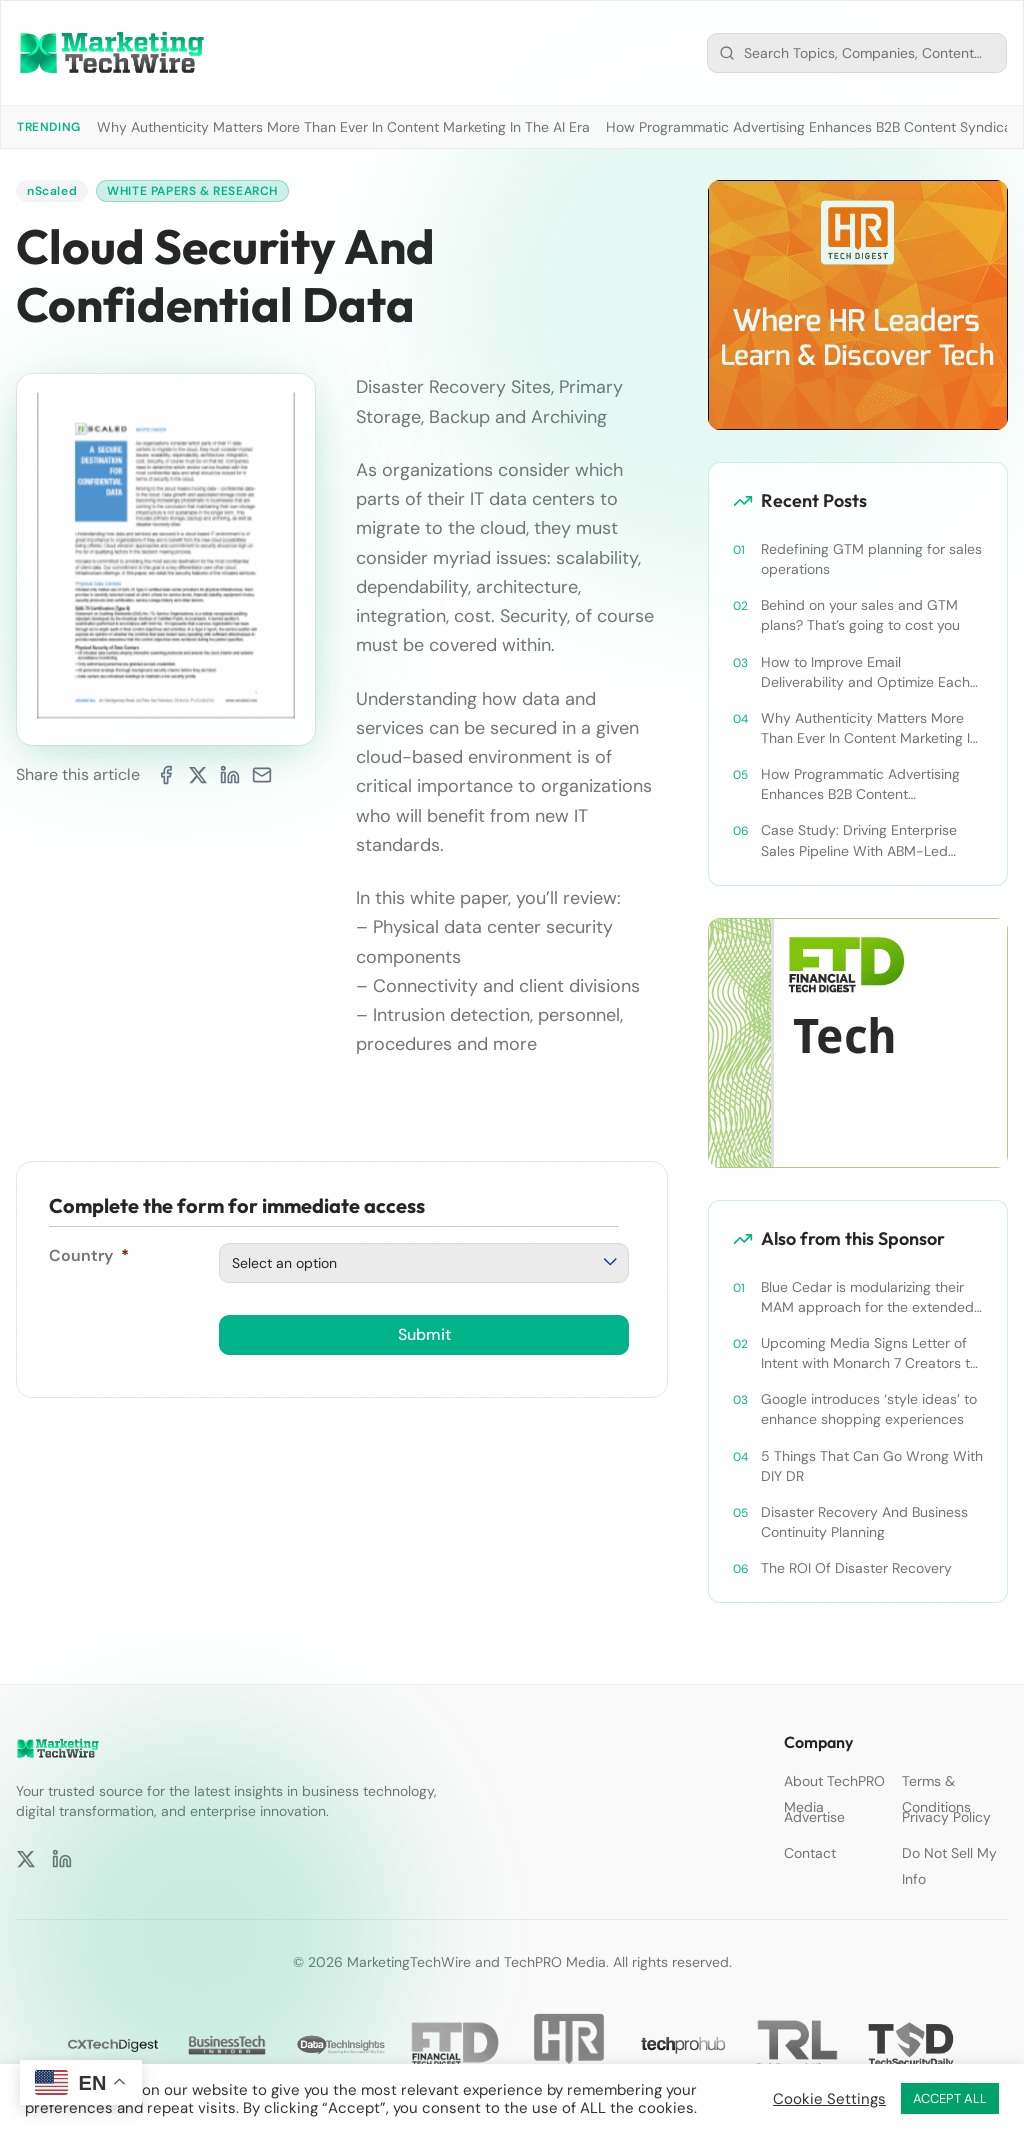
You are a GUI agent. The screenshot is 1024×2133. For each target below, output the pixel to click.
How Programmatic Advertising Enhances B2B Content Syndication (860, 784)
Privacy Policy (946, 1817)
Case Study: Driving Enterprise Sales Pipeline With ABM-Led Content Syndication (859, 840)
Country (89, 1255)
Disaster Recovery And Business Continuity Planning (864, 1522)
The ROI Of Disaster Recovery (856, 1568)
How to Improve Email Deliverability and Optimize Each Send (865, 672)
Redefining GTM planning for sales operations (871, 559)
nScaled (52, 191)
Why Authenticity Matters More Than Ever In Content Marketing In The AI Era (343, 127)
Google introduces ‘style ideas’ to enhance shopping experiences (869, 1409)
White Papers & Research (192, 191)
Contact (810, 1853)
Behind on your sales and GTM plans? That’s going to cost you (860, 615)
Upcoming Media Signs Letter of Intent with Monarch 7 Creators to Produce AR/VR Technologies (869, 1353)
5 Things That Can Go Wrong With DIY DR (872, 1466)
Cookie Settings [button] (829, 2099)
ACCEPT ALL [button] (950, 2098)
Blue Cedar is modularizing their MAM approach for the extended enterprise (867, 1297)
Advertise (814, 1817)
